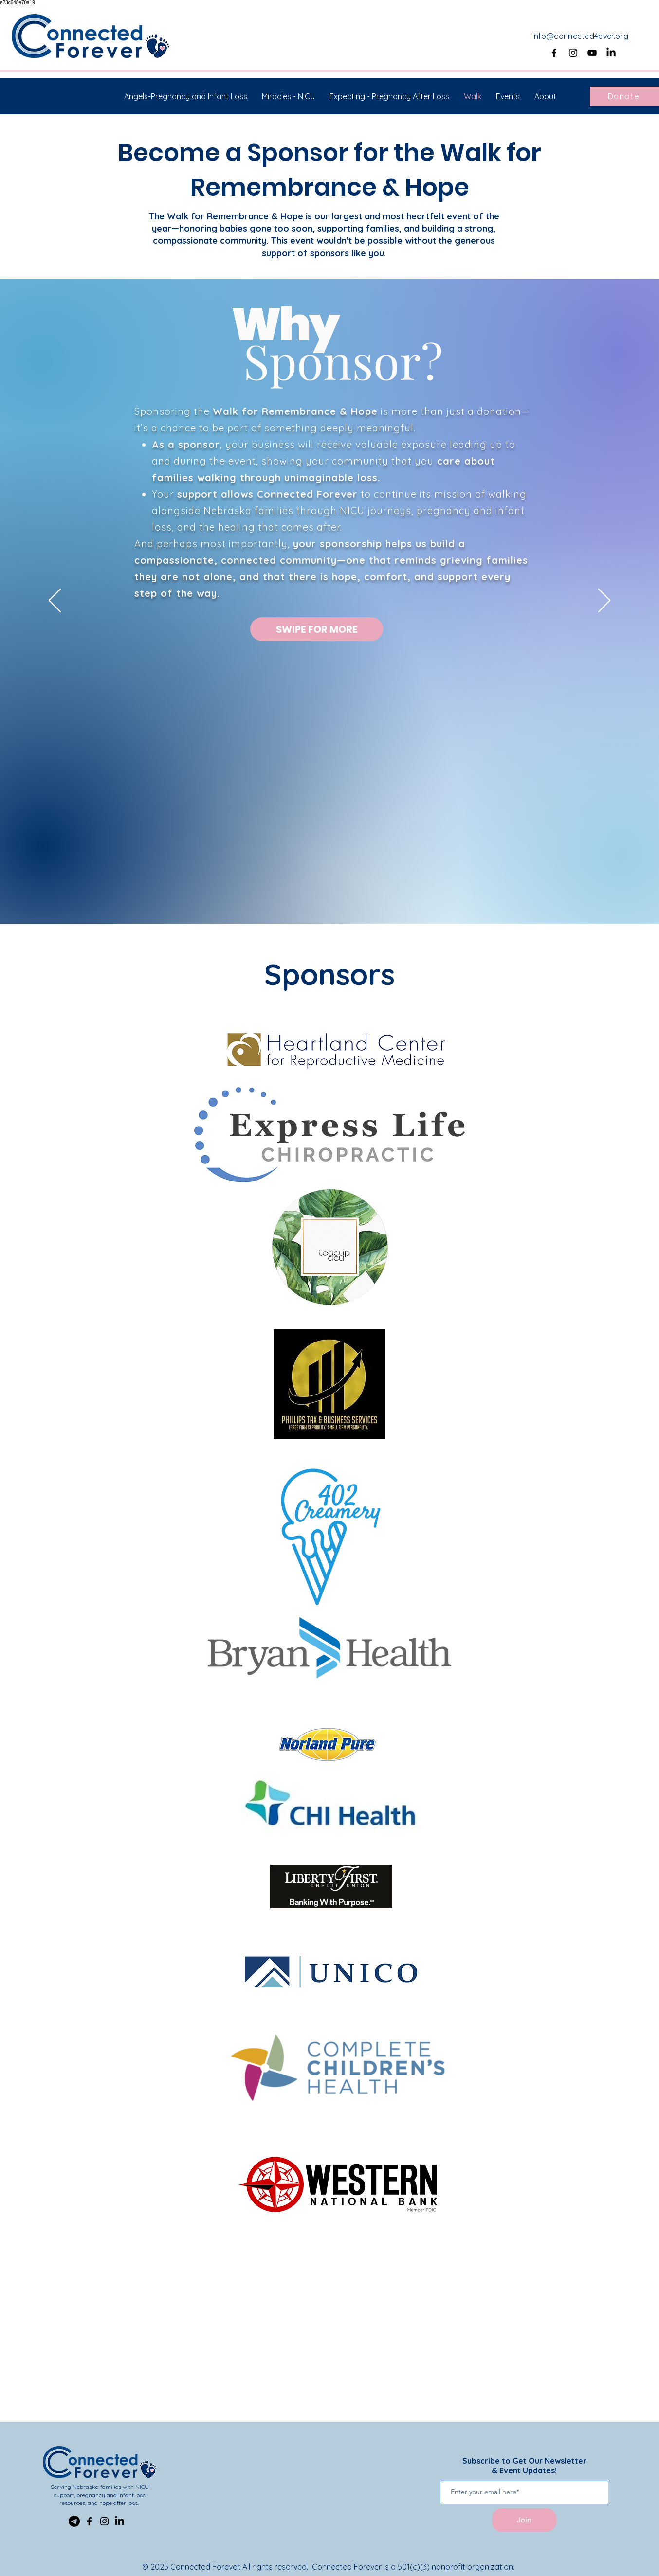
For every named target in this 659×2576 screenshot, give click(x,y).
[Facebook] (554, 52)
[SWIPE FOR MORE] (316, 629)
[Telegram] (74, 2521)
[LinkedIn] (611, 52)
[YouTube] (592, 52)
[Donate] (624, 96)
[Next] (604, 601)
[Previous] (55, 601)
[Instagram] (573, 52)
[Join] (524, 2520)
